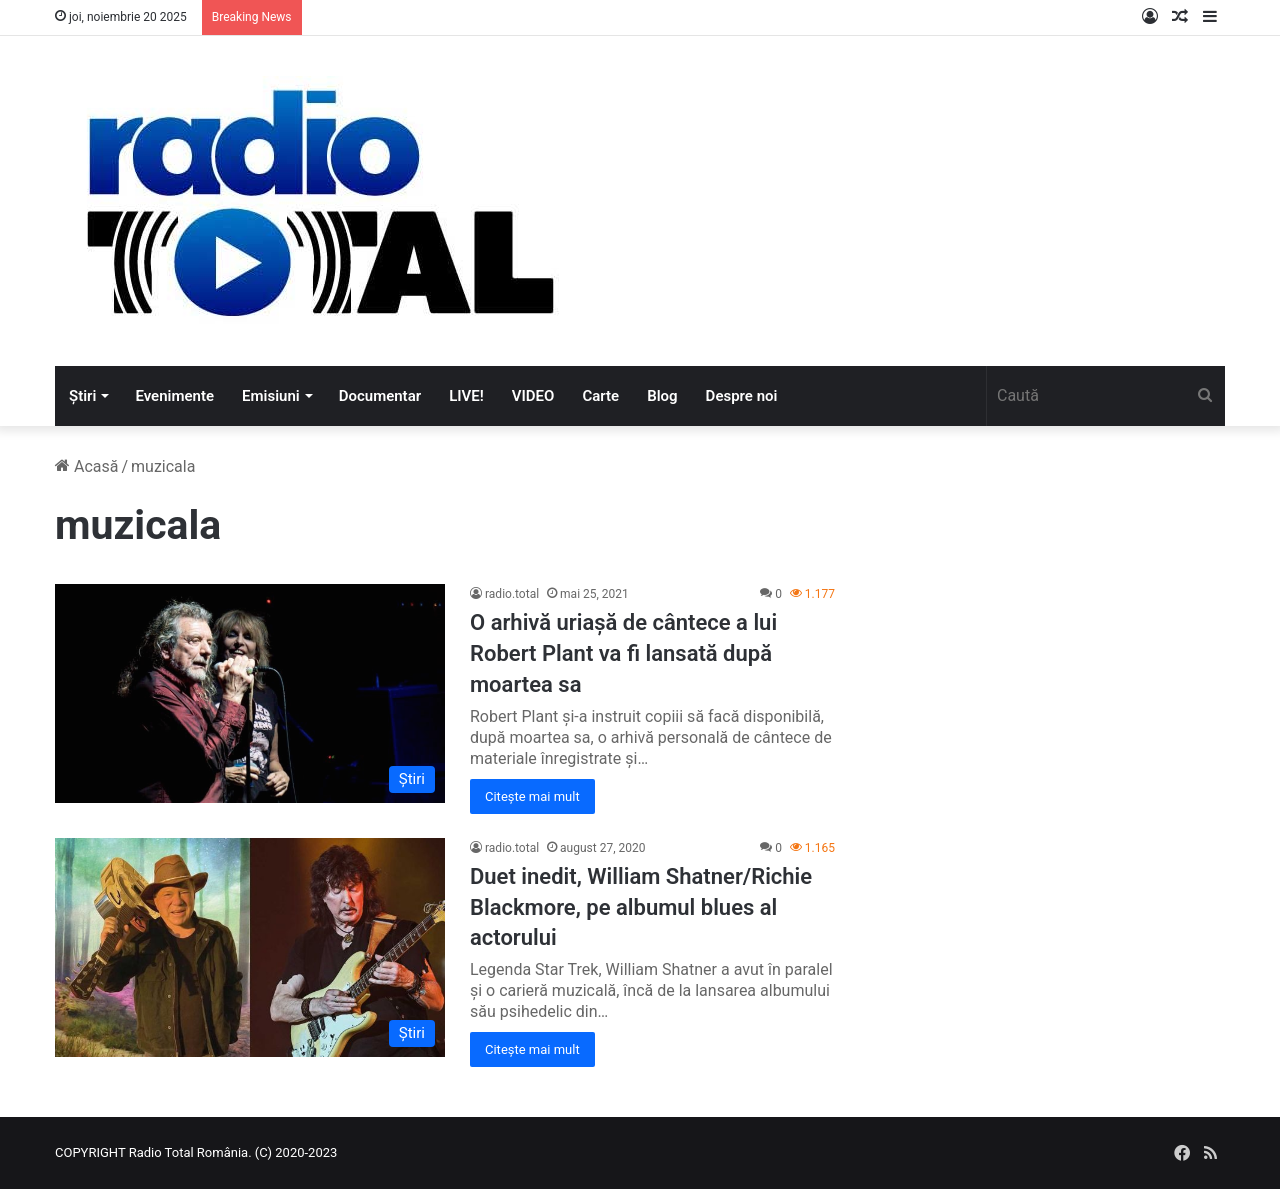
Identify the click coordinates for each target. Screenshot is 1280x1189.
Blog (662, 396)
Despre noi (742, 396)
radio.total (512, 594)
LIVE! (466, 396)
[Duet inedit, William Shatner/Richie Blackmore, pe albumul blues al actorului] (250, 948)
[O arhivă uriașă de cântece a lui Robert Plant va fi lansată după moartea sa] (250, 693)
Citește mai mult (532, 796)
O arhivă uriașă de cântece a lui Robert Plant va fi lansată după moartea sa (623, 653)
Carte (600, 396)
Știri (82, 396)
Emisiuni (271, 396)
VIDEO (533, 396)
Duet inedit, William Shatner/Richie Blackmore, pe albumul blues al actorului (641, 907)
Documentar (380, 396)
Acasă (86, 466)
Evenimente (174, 396)
